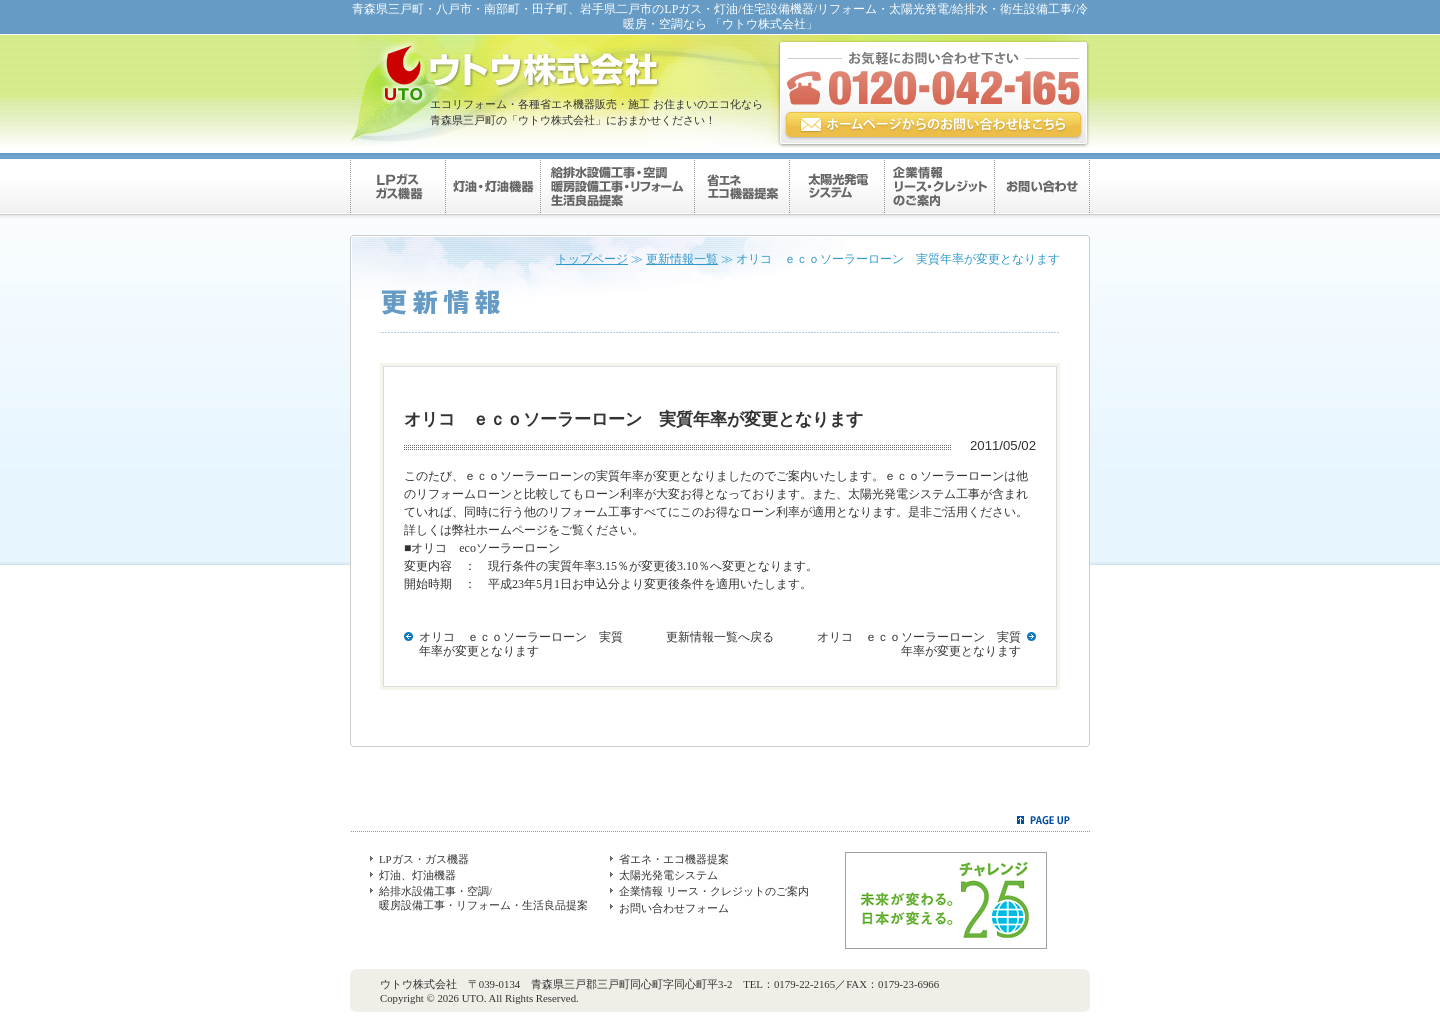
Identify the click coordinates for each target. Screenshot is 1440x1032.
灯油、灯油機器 (417, 875)
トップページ (592, 259)
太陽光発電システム (668, 875)
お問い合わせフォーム (674, 908)
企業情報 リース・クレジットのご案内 (714, 891)
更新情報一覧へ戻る (720, 637)
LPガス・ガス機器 (424, 859)
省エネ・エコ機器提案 (674, 859)
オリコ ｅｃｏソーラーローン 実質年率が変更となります (521, 644)
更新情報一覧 (682, 259)
